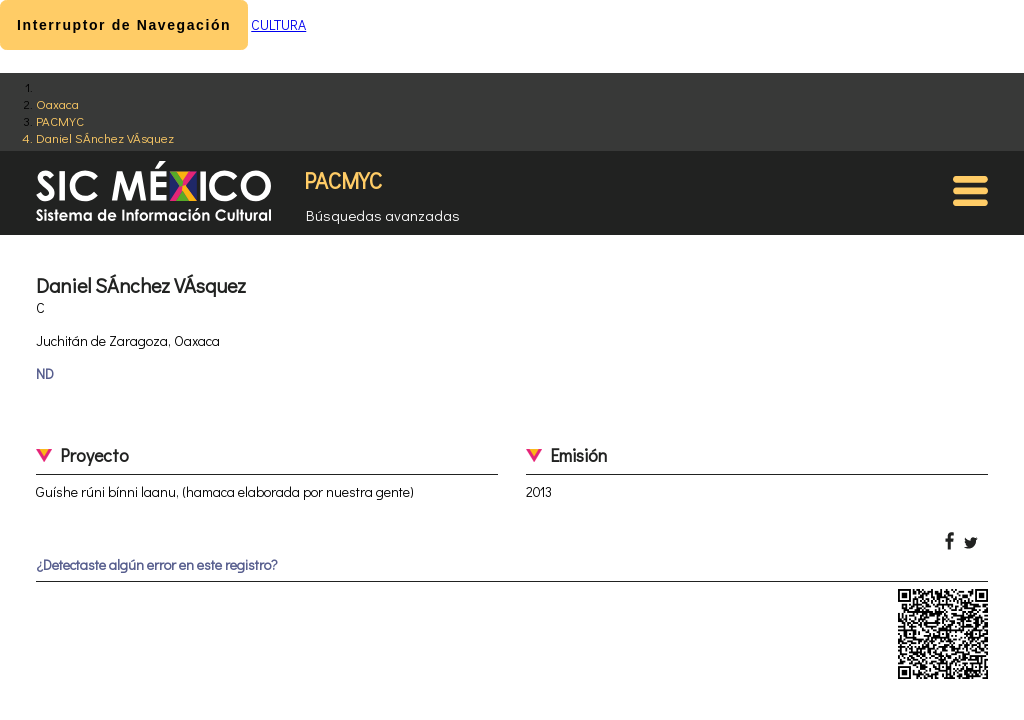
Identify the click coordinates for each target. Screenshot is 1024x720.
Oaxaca (57, 103)
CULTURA (278, 24)
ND (45, 373)
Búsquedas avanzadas (383, 215)
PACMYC (60, 120)
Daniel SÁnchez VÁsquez (105, 137)
